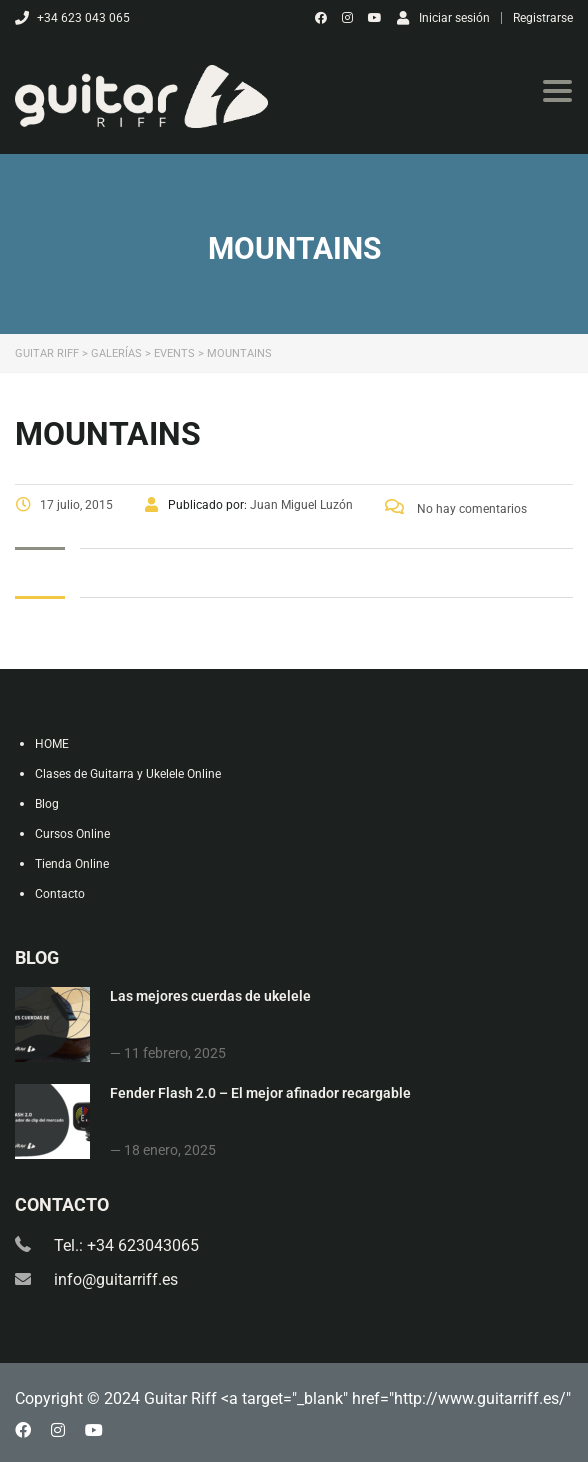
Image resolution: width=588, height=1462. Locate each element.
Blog (47, 804)
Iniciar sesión (443, 17)
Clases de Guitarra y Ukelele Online (128, 774)
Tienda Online (72, 864)
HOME (52, 744)
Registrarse (543, 18)
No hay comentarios (456, 509)
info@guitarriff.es (116, 1279)
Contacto (60, 894)
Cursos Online (72, 834)
